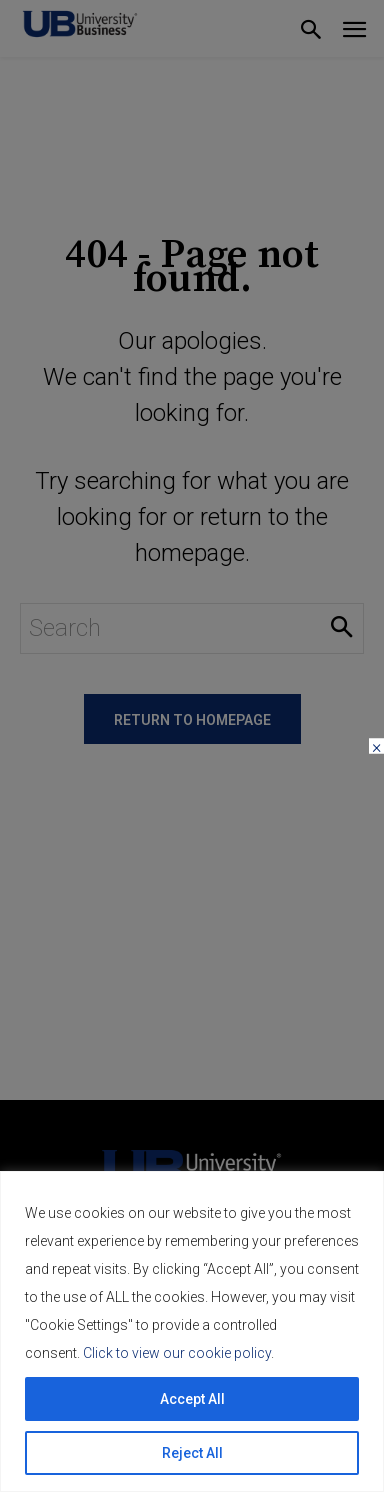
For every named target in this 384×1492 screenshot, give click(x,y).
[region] (192, 1331)
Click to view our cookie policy (177, 1353)
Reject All (192, 1453)
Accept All (192, 1399)
